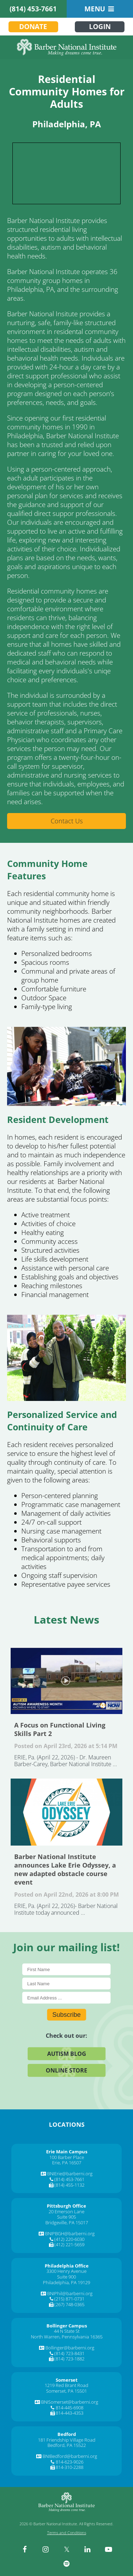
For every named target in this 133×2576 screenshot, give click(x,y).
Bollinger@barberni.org (69, 2347)
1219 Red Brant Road (66, 2385)
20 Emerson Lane (66, 2211)
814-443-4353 (69, 2413)
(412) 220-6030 (69, 2239)
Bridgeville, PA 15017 (66, 2222)
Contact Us (67, 821)
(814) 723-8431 (69, 2353)
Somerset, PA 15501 (66, 2391)
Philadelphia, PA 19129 (66, 2282)
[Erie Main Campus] (66, 2151)
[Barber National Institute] (66, 47)
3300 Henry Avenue (66, 2271)
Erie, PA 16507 (66, 2162)
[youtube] (108, 2549)
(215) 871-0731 (69, 2299)
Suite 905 (66, 2217)
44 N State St (66, 2331)
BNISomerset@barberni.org (69, 2402)
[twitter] (67, 2549)
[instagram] (46, 2549)
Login (100, 26)
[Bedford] (66, 2434)
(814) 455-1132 (69, 2185)
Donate (33, 26)
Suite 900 (66, 2277)
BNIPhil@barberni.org (70, 2293)
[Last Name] (66, 1983)
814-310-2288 (69, 2467)
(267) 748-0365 (69, 2304)
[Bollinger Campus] (66, 2325)
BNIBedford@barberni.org (70, 2456)
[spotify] (67, 2563)
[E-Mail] (66, 1997)
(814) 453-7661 (33, 8)
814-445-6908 (69, 2407)
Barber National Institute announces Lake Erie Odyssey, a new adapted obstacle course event (66, 1812)
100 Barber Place (66, 2157)
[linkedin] (88, 2549)
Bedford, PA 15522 (67, 2445)
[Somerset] (67, 2380)
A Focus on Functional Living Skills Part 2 (66, 1680)
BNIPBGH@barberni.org (70, 2233)
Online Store (66, 2070)
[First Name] (66, 1969)
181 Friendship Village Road (66, 2440)
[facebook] (25, 2549)
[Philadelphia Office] (67, 2266)
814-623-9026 (69, 2462)
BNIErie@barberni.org (70, 2173)
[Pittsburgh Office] (66, 2206)
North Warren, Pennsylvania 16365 (66, 2336)
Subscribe (66, 2014)
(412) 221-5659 (69, 2244)
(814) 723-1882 (69, 2358)
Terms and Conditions (66, 2532)
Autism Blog (66, 2053)
